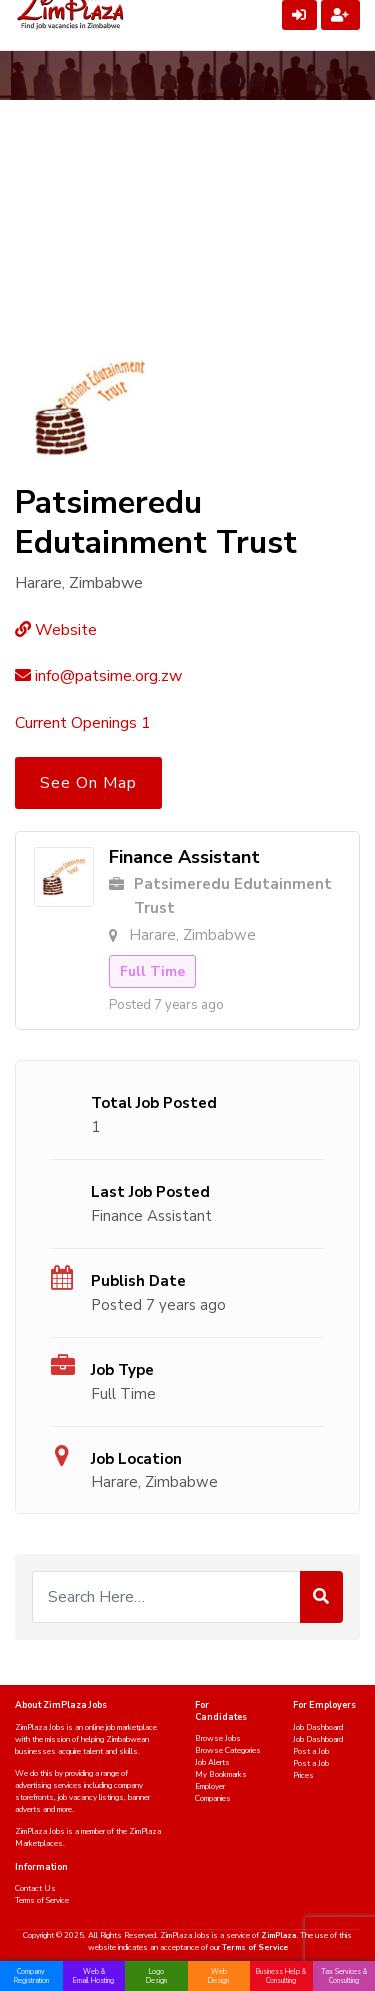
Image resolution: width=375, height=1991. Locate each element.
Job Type (122, 1370)
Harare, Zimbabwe (154, 1482)
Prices (303, 1775)
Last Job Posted (150, 1192)
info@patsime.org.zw (98, 676)
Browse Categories (228, 1750)
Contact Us (35, 1888)
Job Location (136, 1459)
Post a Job (311, 1751)
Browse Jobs (218, 1738)
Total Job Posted (154, 1103)
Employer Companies (213, 1792)
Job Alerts (212, 1762)
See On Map (88, 783)
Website (56, 630)
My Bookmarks (221, 1774)
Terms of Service (42, 1900)
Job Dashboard (318, 1727)
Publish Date (138, 1281)
